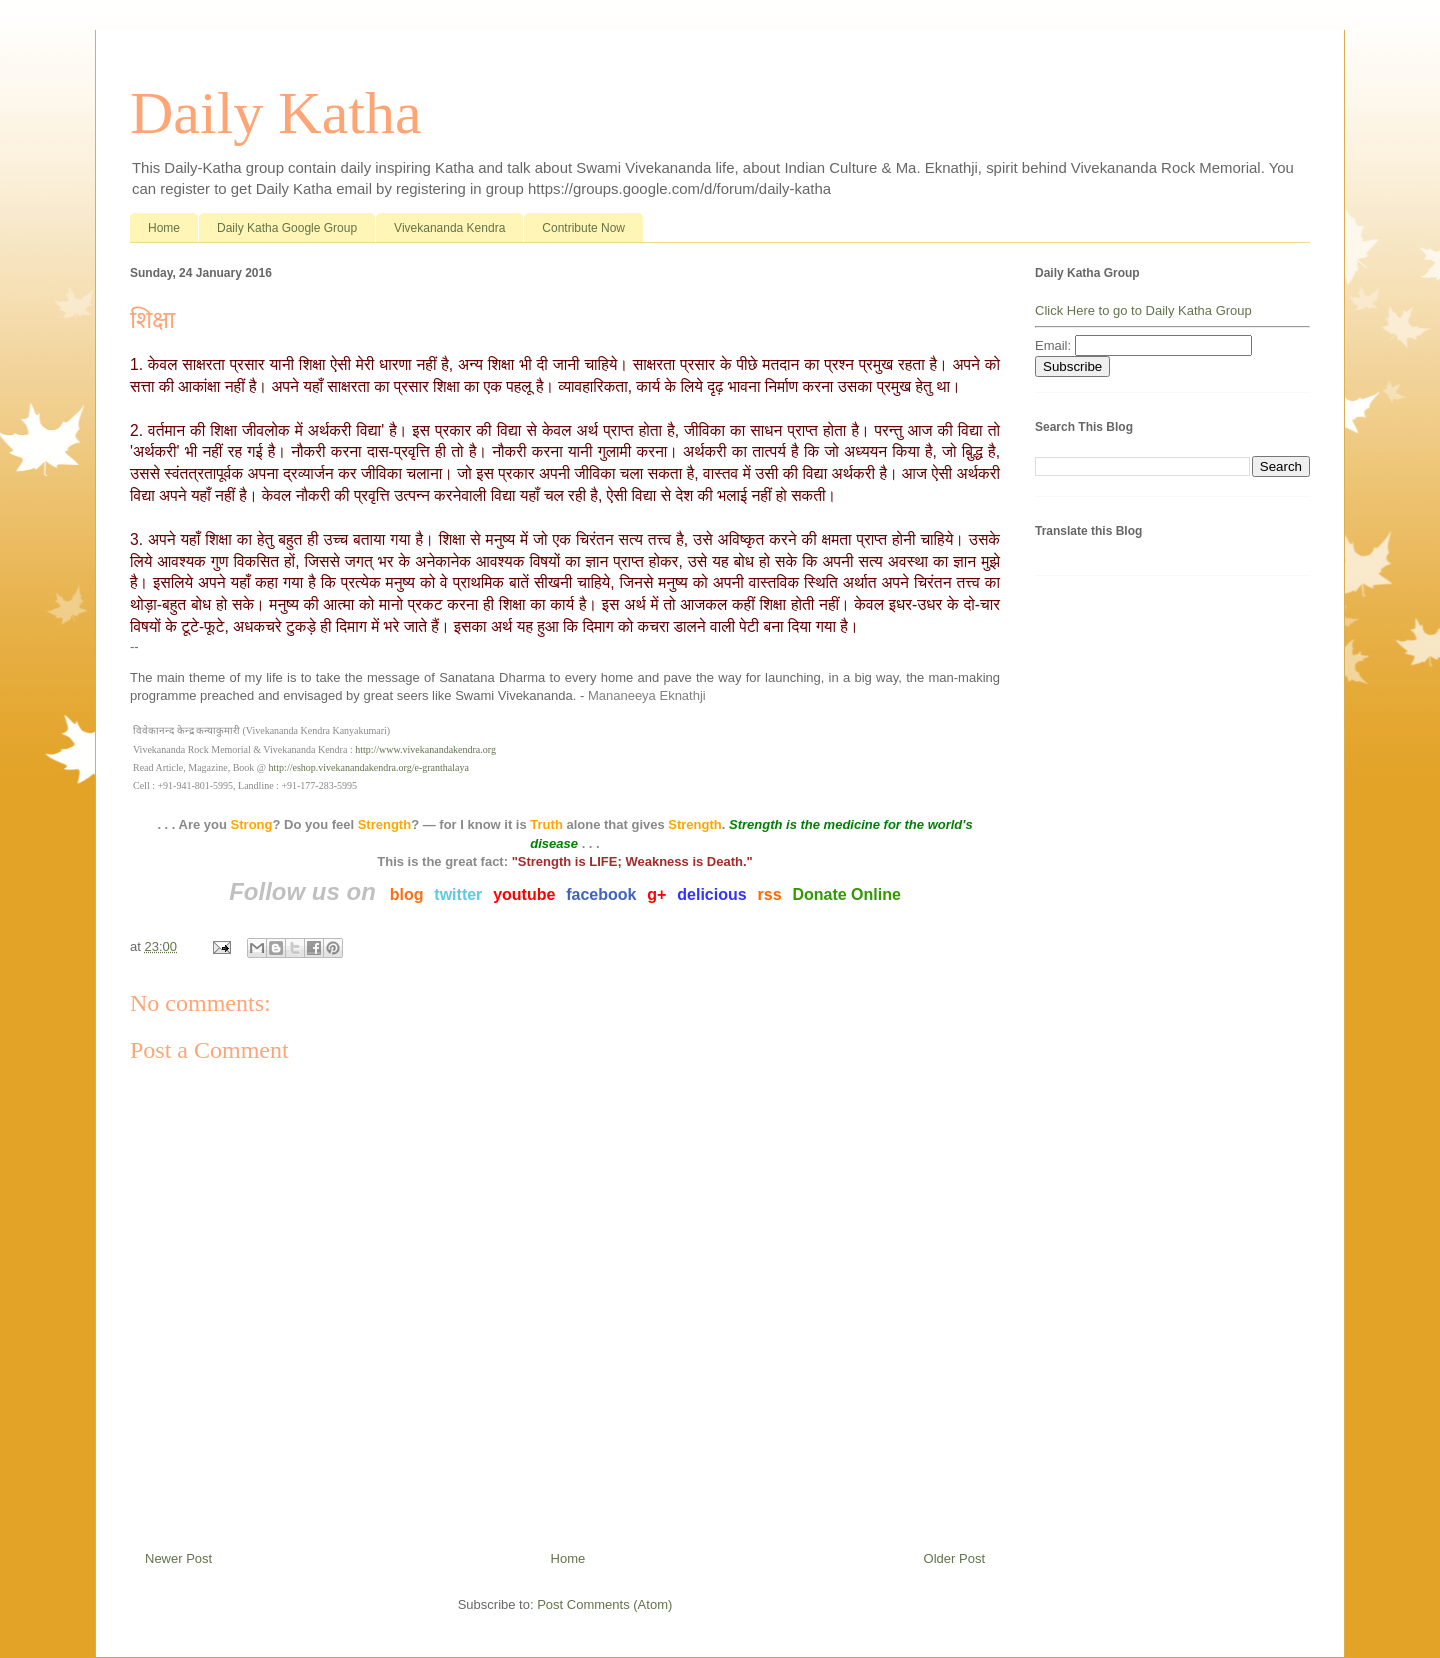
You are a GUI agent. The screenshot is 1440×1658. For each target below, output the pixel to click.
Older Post (954, 1558)
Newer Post (178, 1558)
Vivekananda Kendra (449, 228)
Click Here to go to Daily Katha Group (1143, 310)
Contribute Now (583, 228)
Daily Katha (276, 113)
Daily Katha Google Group (287, 228)
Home (164, 228)
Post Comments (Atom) (604, 1604)
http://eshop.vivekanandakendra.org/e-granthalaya (369, 767)
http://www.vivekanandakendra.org (425, 749)
